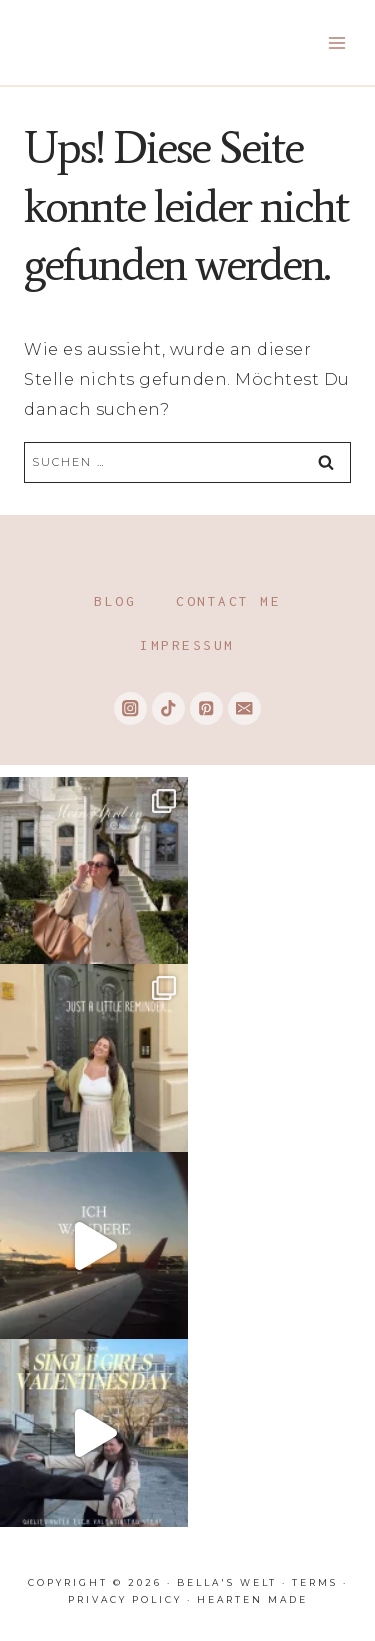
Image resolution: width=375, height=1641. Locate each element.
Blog (115, 601)
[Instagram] (130, 708)
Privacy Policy (125, 1599)
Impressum (187, 645)
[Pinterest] (206, 708)
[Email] (244, 708)
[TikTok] (168, 708)
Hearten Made (252, 1599)
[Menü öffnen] (336, 42)
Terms (315, 1582)
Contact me (228, 601)
